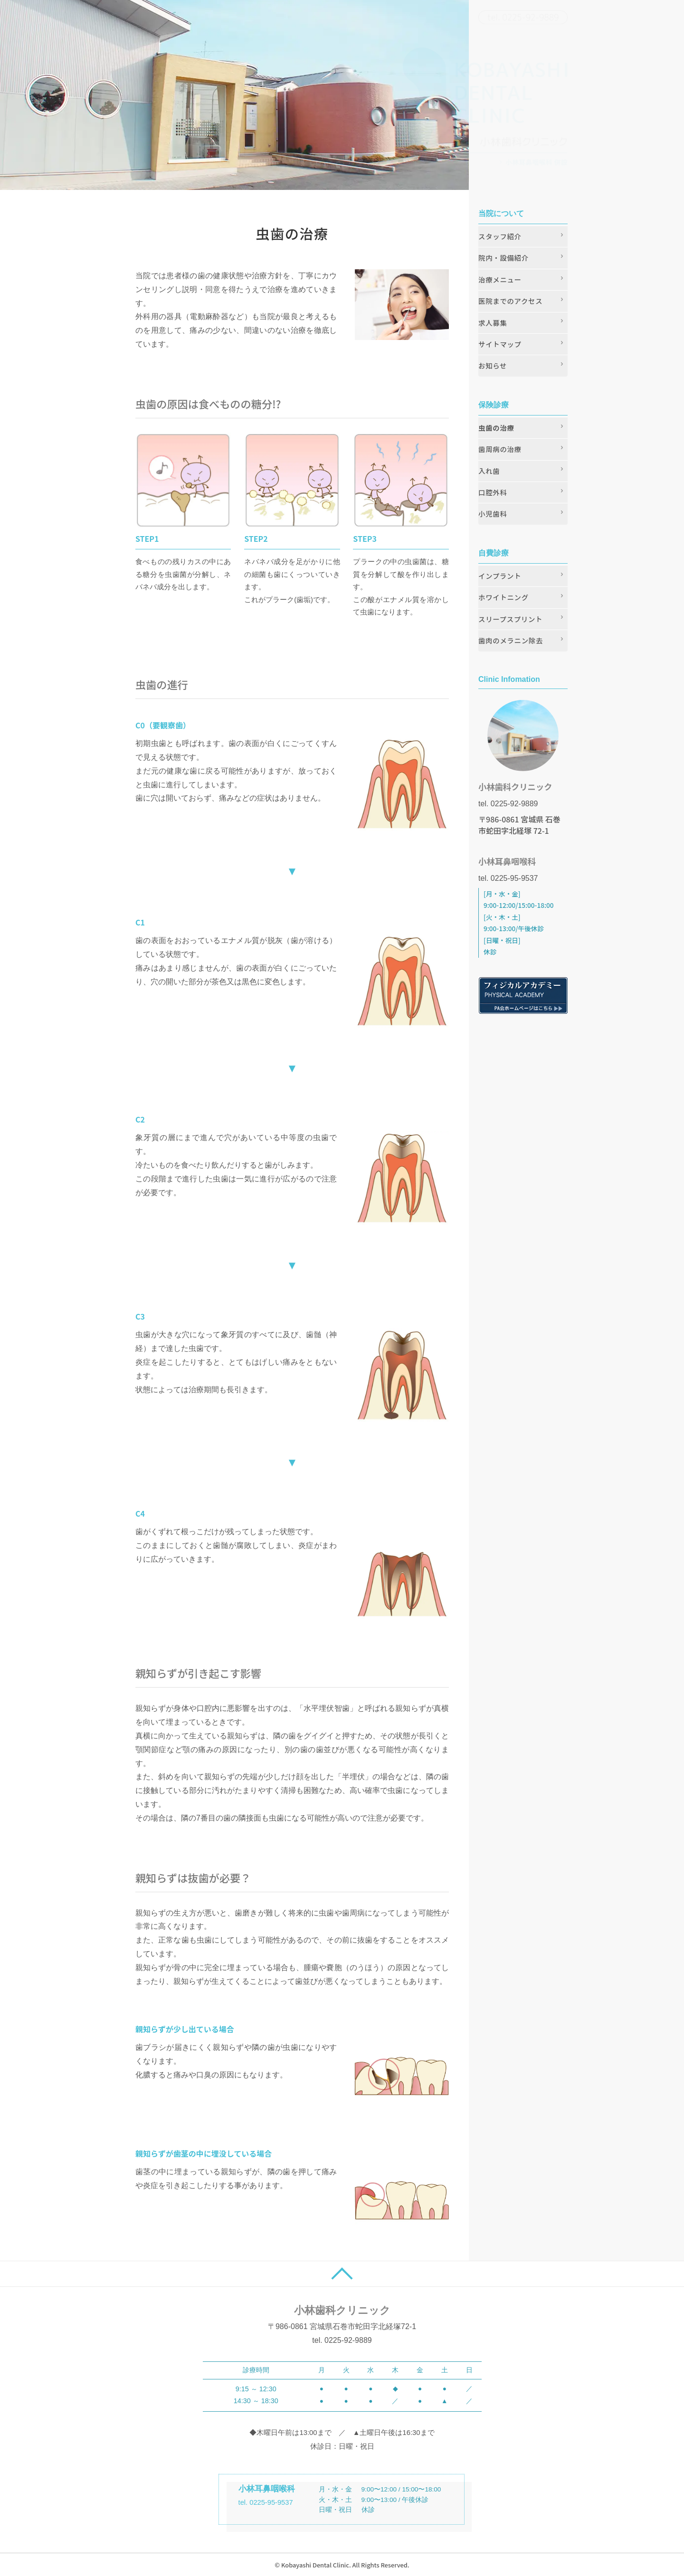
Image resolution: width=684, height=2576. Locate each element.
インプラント (499, 576)
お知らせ (492, 365)
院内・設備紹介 (503, 258)
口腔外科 (492, 492)
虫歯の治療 (496, 428)
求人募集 (492, 323)
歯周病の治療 (500, 449)
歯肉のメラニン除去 (510, 640)
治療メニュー (500, 279)
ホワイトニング (503, 597)
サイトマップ (500, 344)
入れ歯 (489, 471)
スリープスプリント (510, 619)
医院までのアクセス (510, 301)
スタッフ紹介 (500, 236)
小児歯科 (492, 514)
